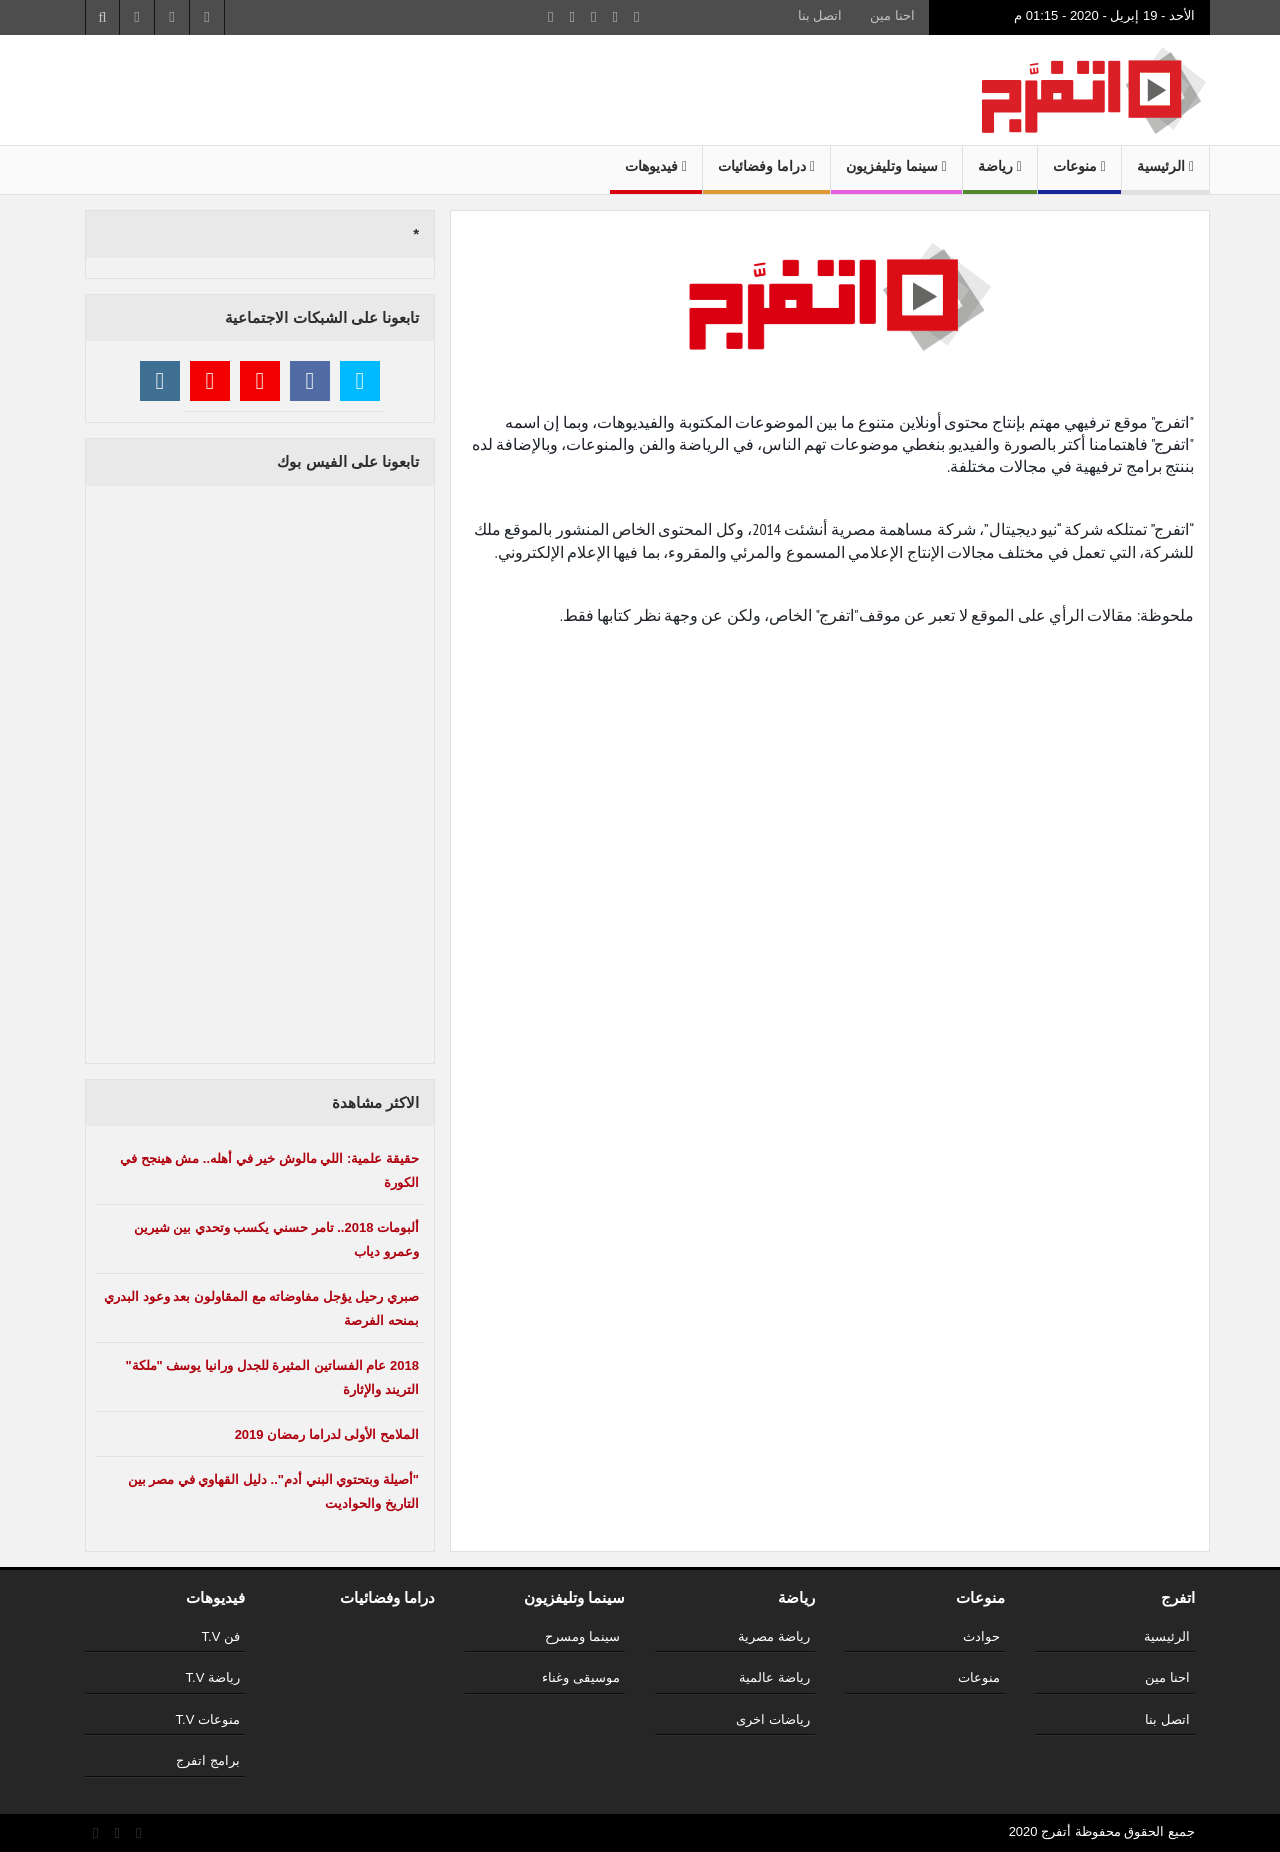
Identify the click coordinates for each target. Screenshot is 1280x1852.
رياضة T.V (213, 1677)
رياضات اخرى (773, 1719)
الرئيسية (1165, 166)
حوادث (981, 1636)
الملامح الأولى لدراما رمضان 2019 (327, 1434)
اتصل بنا (820, 15)
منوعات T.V (208, 1719)
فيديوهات (656, 166)
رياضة (1000, 166)
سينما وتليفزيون (896, 166)
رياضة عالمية (774, 1677)
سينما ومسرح (582, 1636)
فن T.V (221, 1636)
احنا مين (892, 15)
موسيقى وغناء (581, 1677)
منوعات (1079, 166)
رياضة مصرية (774, 1636)
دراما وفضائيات (766, 166)
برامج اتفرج (208, 1760)
